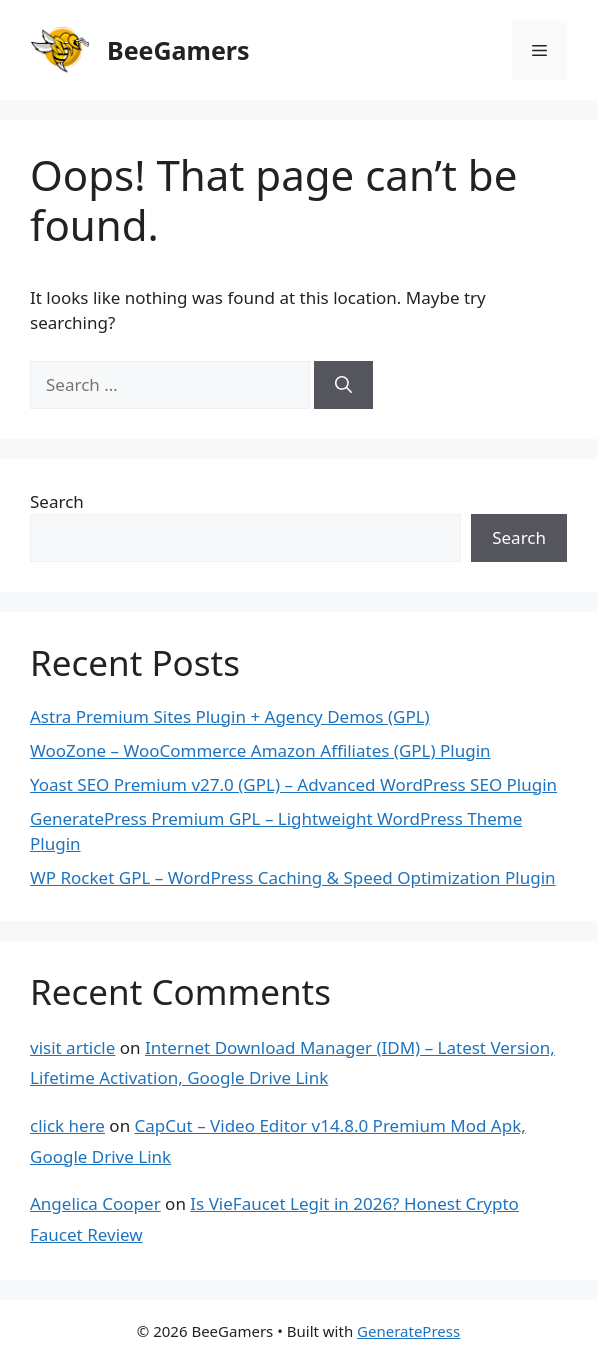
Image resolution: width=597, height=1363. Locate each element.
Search (57, 501)
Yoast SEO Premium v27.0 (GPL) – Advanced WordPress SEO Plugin (293, 784)
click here (67, 1125)
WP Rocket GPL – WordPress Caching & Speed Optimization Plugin (293, 877)
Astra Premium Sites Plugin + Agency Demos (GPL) (230, 716)
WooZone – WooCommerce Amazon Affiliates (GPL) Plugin (260, 750)
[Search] (343, 385)
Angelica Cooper (95, 1203)
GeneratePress (408, 1331)
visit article (72, 1047)
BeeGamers (178, 50)
